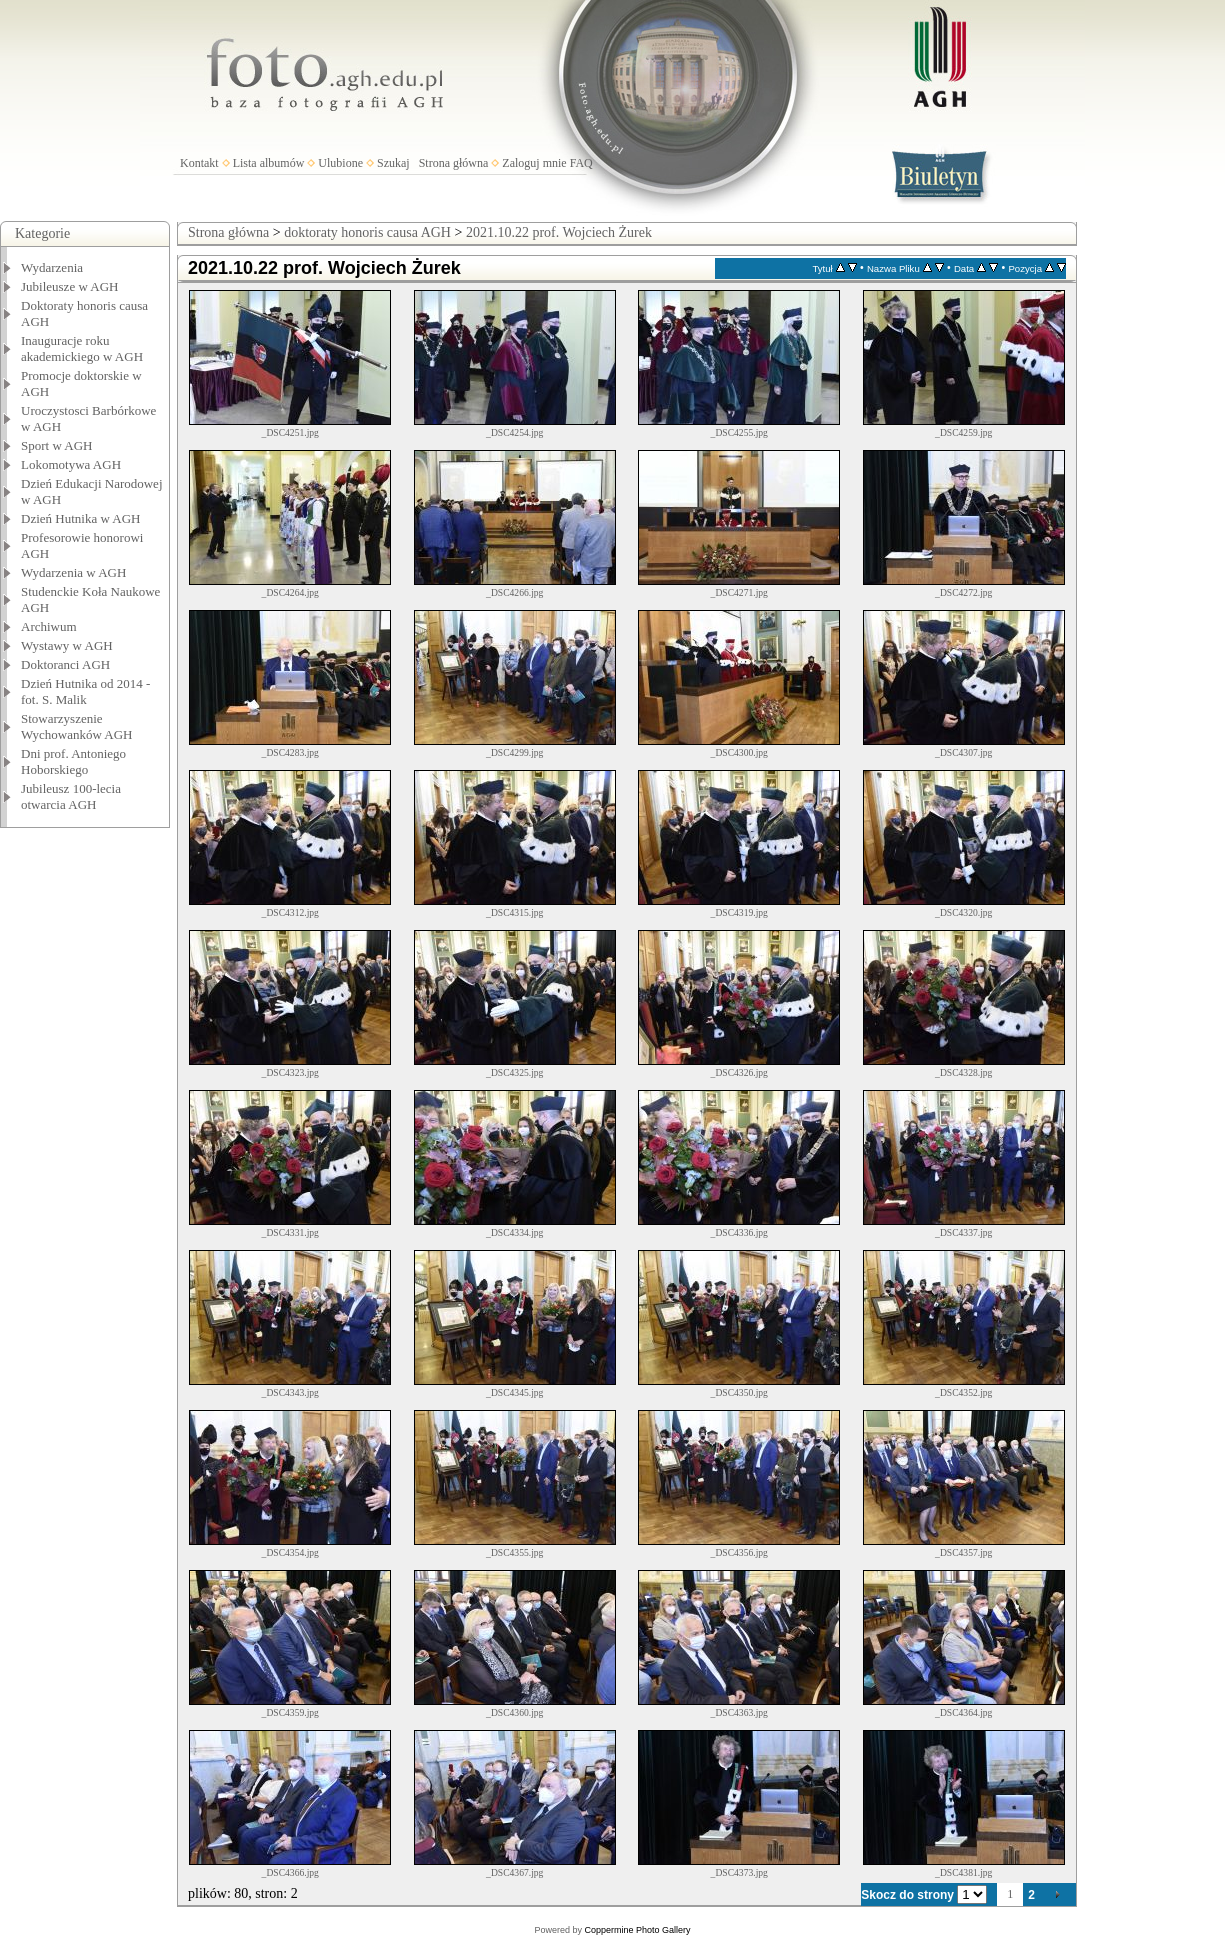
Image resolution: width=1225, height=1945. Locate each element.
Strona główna (454, 163)
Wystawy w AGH (67, 645)
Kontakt (199, 163)
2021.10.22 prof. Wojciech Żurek (559, 232)
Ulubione (340, 163)
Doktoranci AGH (65, 664)
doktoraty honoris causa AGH (367, 232)
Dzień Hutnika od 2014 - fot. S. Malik (85, 691)
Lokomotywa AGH (71, 464)
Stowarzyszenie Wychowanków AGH (77, 726)
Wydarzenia (52, 267)
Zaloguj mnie (534, 163)
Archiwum (49, 626)
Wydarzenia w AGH (73, 572)
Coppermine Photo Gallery (637, 1930)
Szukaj (393, 163)
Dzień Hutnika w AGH (81, 518)
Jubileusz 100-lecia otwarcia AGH (71, 796)
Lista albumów (269, 163)
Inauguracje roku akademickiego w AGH (82, 348)
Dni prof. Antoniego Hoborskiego (73, 761)
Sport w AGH (57, 445)
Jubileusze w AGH (70, 286)
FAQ (581, 163)
